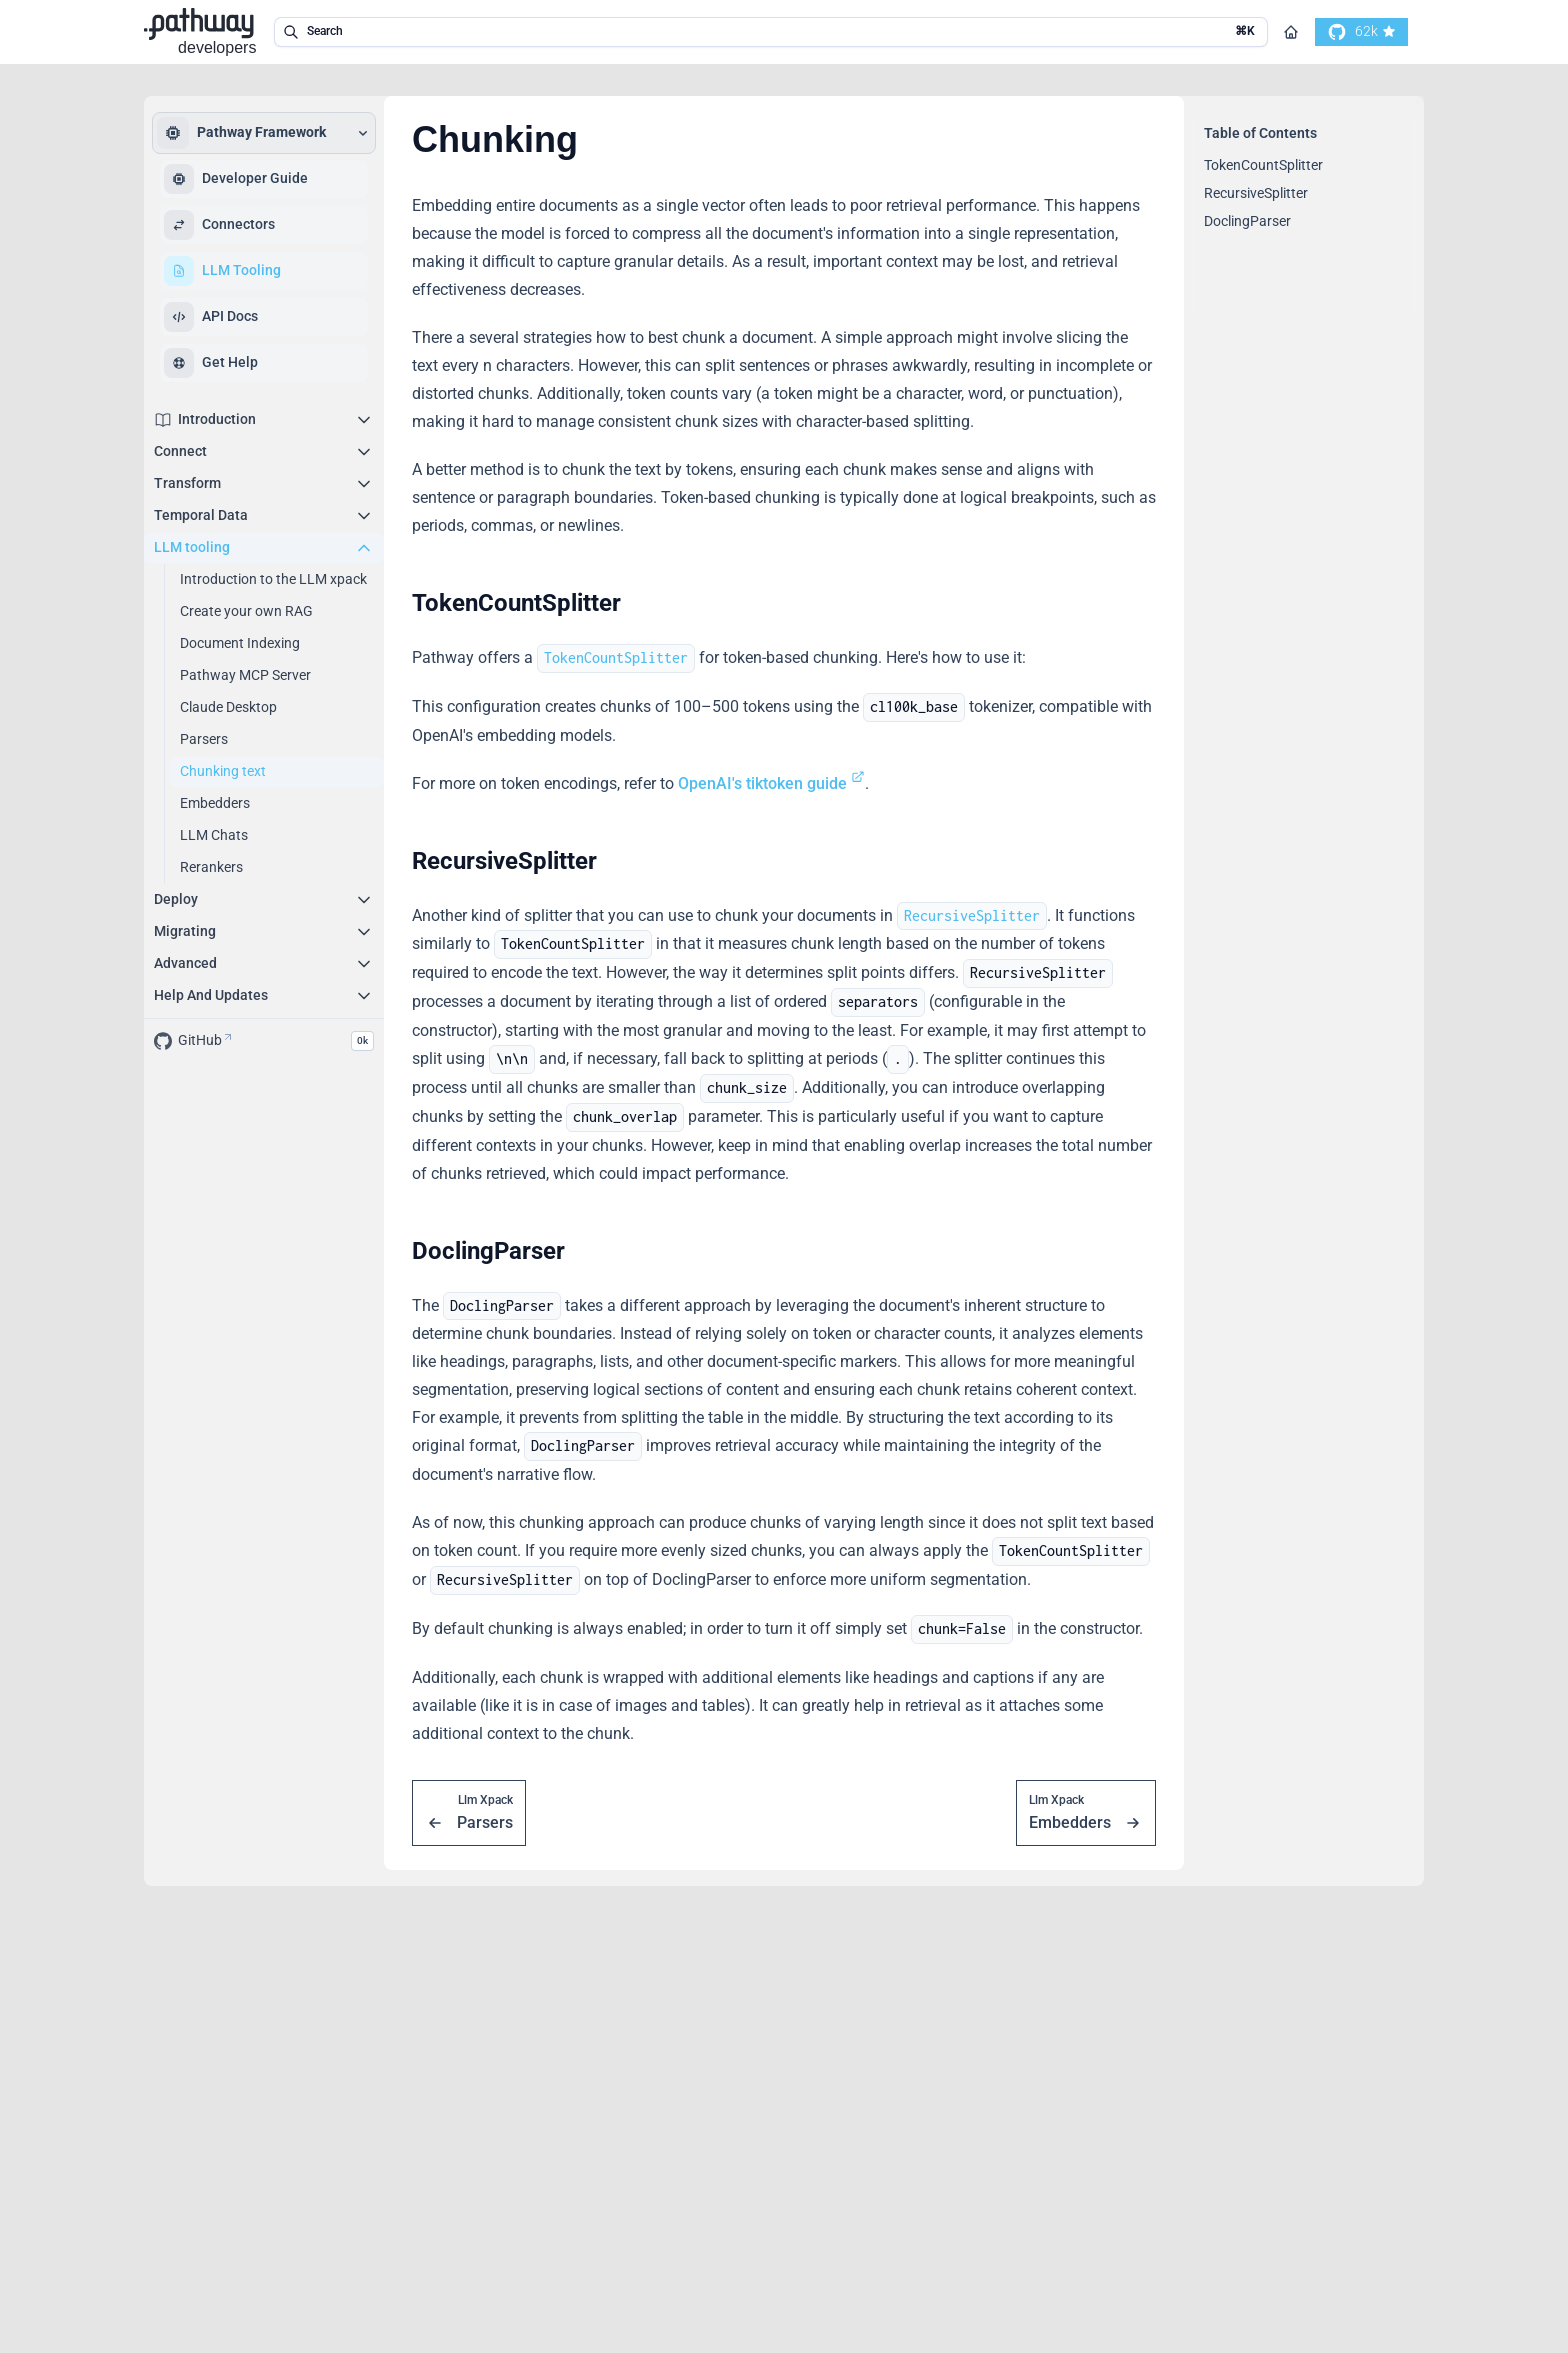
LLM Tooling (222, 271)
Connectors (219, 225)
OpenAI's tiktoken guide (771, 783)
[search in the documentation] (771, 32)
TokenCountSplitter (516, 603)
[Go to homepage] (1291, 32)
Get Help (211, 363)
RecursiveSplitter (504, 861)
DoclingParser (488, 1251)
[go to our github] (1361, 32)
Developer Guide (236, 179)
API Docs (211, 317)
